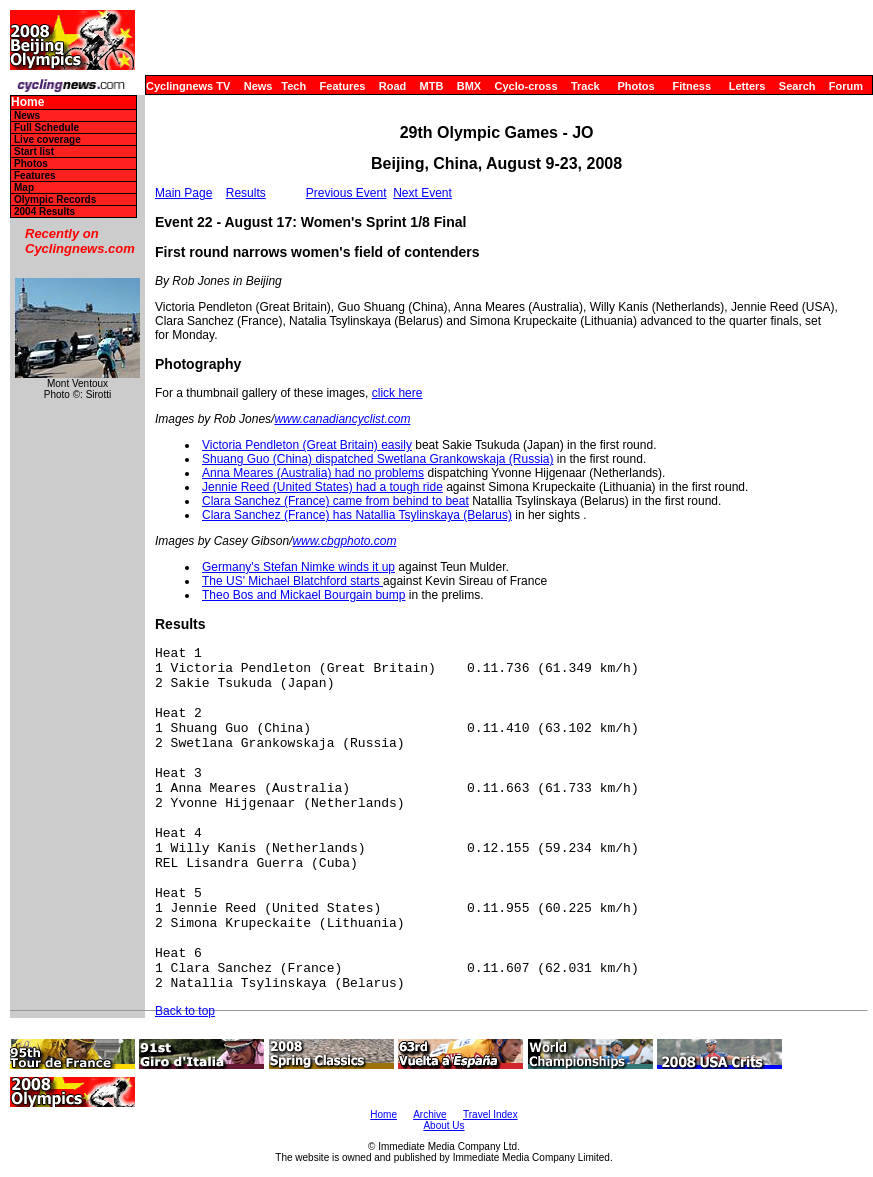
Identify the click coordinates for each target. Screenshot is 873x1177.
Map (24, 187)
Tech (293, 86)
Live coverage (47, 139)
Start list (34, 151)
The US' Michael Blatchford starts (292, 581)
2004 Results (44, 211)
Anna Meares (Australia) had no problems (313, 473)
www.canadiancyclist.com (342, 419)
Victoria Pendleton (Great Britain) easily (307, 445)
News (258, 86)
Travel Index (490, 1114)
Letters (747, 86)
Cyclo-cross (526, 86)
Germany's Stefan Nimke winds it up (298, 567)
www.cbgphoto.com (344, 541)
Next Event (422, 193)
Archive (429, 1114)
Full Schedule (46, 127)
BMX (469, 86)
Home (27, 102)
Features (343, 86)
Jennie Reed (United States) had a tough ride (322, 487)
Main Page (183, 193)
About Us (443, 1125)
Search (797, 86)
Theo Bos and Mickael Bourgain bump (303, 595)
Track (585, 86)
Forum (846, 86)
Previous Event (346, 193)
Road (393, 86)
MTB (432, 86)
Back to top (185, 1011)
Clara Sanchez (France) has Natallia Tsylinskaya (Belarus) (357, 515)
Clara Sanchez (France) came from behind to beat (335, 501)
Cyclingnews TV (188, 86)
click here (397, 393)
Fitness (691, 86)
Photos (635, 86)
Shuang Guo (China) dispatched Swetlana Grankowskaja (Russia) (378, 459)
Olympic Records (55, 199)
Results (246, 193)
